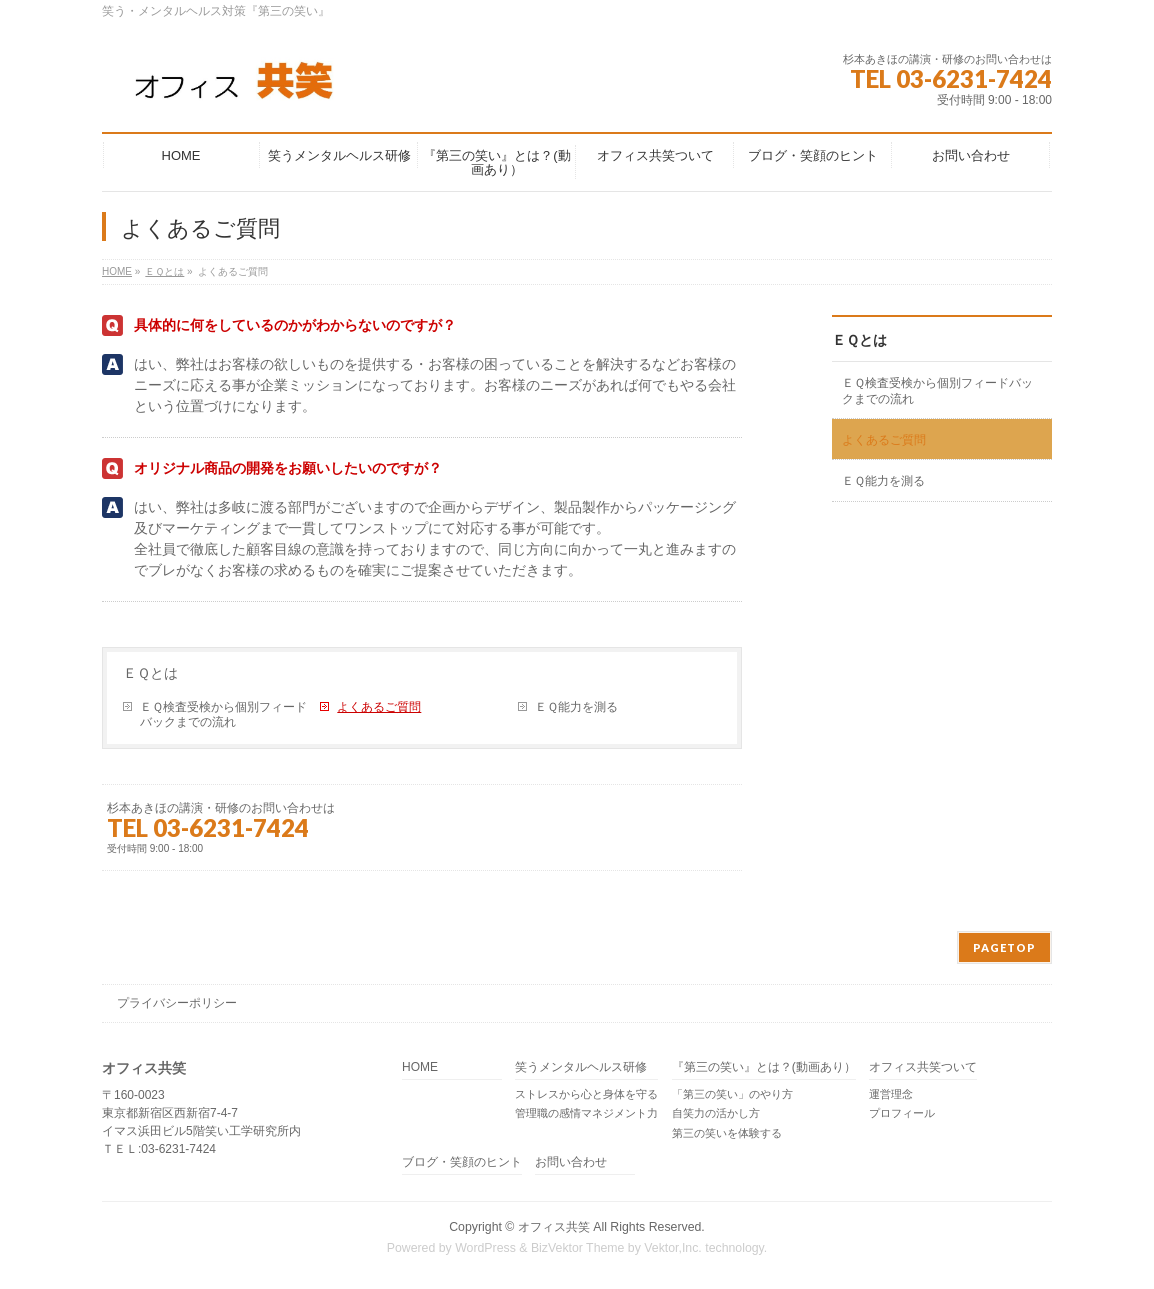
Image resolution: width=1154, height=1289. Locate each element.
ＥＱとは (150, 673)
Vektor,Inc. (673, 1248)
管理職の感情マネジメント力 (586, 1113)
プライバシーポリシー (177, 1003)
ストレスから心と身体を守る (586, 1094)
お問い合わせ (571, 1162)
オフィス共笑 (554, 1227)
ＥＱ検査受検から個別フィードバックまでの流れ (223, 714)
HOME (420, 1067)
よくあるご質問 (379, 707)
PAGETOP (1004, 947)
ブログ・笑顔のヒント (462, 1162)
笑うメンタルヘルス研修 (581, 1067)
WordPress (485, 1248)
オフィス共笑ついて (923, 1067)
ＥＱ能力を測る (576, 707)
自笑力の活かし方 (716, 1113)
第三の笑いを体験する (727, 1133)
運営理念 (891, 1094)
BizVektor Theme (578, 1248)
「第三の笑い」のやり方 (732, 1094)
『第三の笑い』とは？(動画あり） (764, 1067)
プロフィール (902, 1113)
